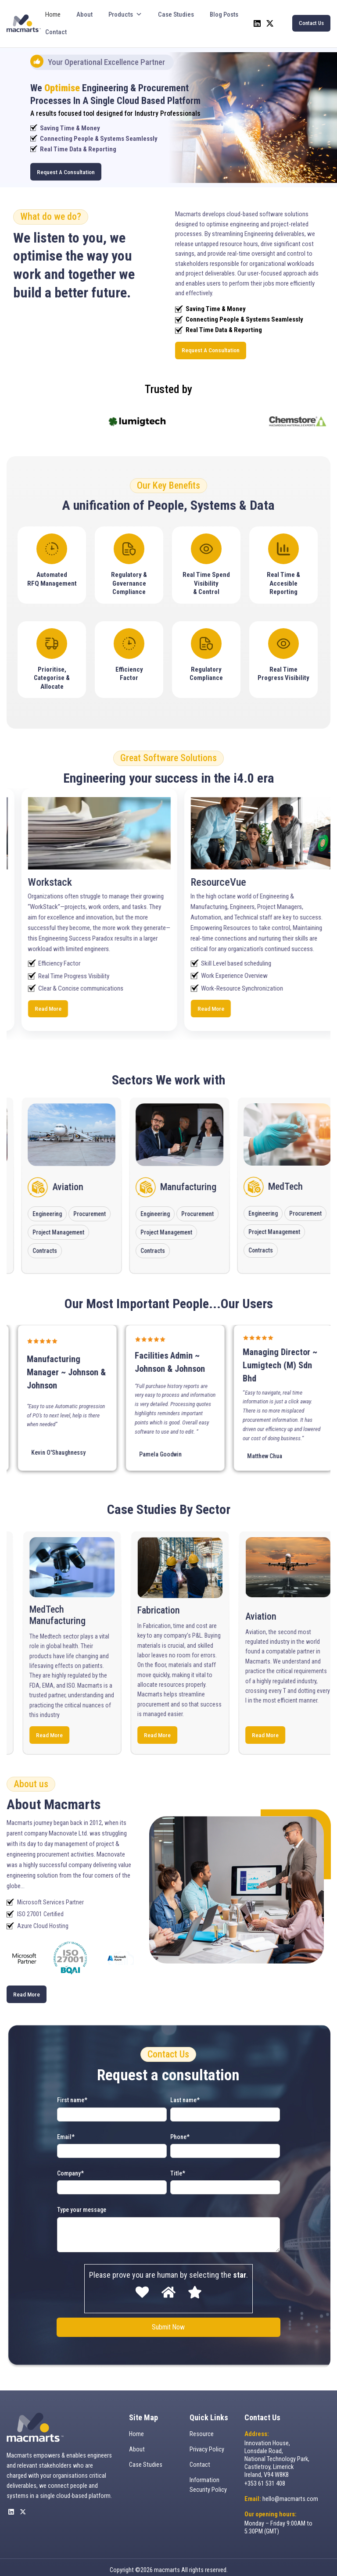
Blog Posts (224, 14)
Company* (70, 2165)
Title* (177, 2165)
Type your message (81, 2201)
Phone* (180, 2128)
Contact (56, 32)
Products (125, 14)
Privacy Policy (207, 2439)
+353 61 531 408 (264, 2471)
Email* (66, 2128)
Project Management (92, 1225)
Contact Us (311, 23)
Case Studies (176, 14)
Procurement (124, 1207)
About (84, 14)
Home (53, 14)
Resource (202, 2424)
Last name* (185, 2092)
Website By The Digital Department (168, 2564)
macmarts (166, 2555)
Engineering (81, 1207)
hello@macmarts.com (289, 2486)
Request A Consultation (63, 171)
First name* (72, 2092)
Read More (91, 1005)
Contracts (78, 1244)
